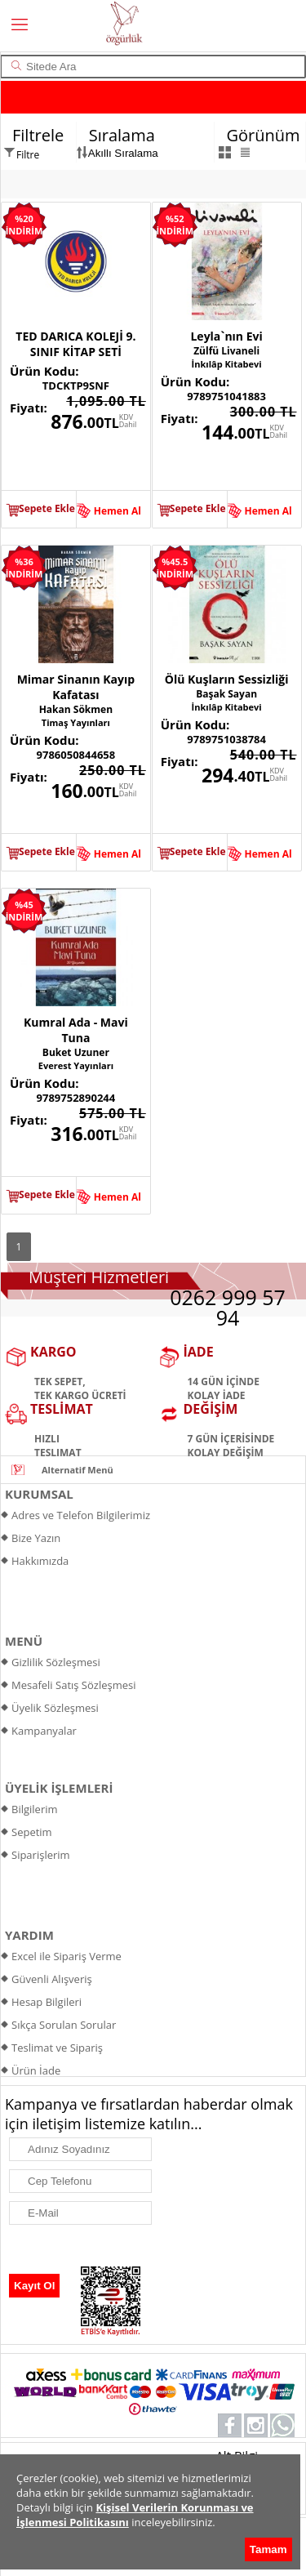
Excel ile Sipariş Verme (66, 1956)
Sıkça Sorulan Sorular (63, 2024)
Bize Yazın (35, 1538)
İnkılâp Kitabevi (227, 364)
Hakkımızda (40, 1560)
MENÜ (23, 1641)
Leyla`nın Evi (226, 336)
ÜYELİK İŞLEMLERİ (59, 1788)
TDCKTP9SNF (75, 385)
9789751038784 (226, 739)
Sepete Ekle (47, 508)
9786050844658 (76, 754)
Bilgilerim (34, 1809)
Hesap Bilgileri (46, 2001)
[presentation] (85, 2250)
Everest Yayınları (75, 1065)
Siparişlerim (40, 1854)
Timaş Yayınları (76, 722)
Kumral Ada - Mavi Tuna (76, 1029)
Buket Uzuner (75, 1052)
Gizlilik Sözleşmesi (55, 1662)
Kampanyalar (44, 1730)
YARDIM (29, 1935)
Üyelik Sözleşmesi (55, 1707)
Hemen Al (117, 511)
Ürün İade (35, 2070)
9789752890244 (76, 1097)
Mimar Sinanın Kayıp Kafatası (76, 686)
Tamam (268, 2549)
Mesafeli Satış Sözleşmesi (73, 1685)
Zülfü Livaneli (226, 351)
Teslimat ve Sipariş (57, 2047)
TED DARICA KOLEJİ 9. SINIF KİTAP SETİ (75, 343)
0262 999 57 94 (228, 1307)
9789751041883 (226, 396)
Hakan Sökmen (76, 709)
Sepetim (31, 1832)
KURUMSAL (39, 1494)
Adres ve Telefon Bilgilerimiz (80, 1515)
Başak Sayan (226, 694)
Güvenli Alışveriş (51, 1979)
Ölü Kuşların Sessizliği (227, 679)
